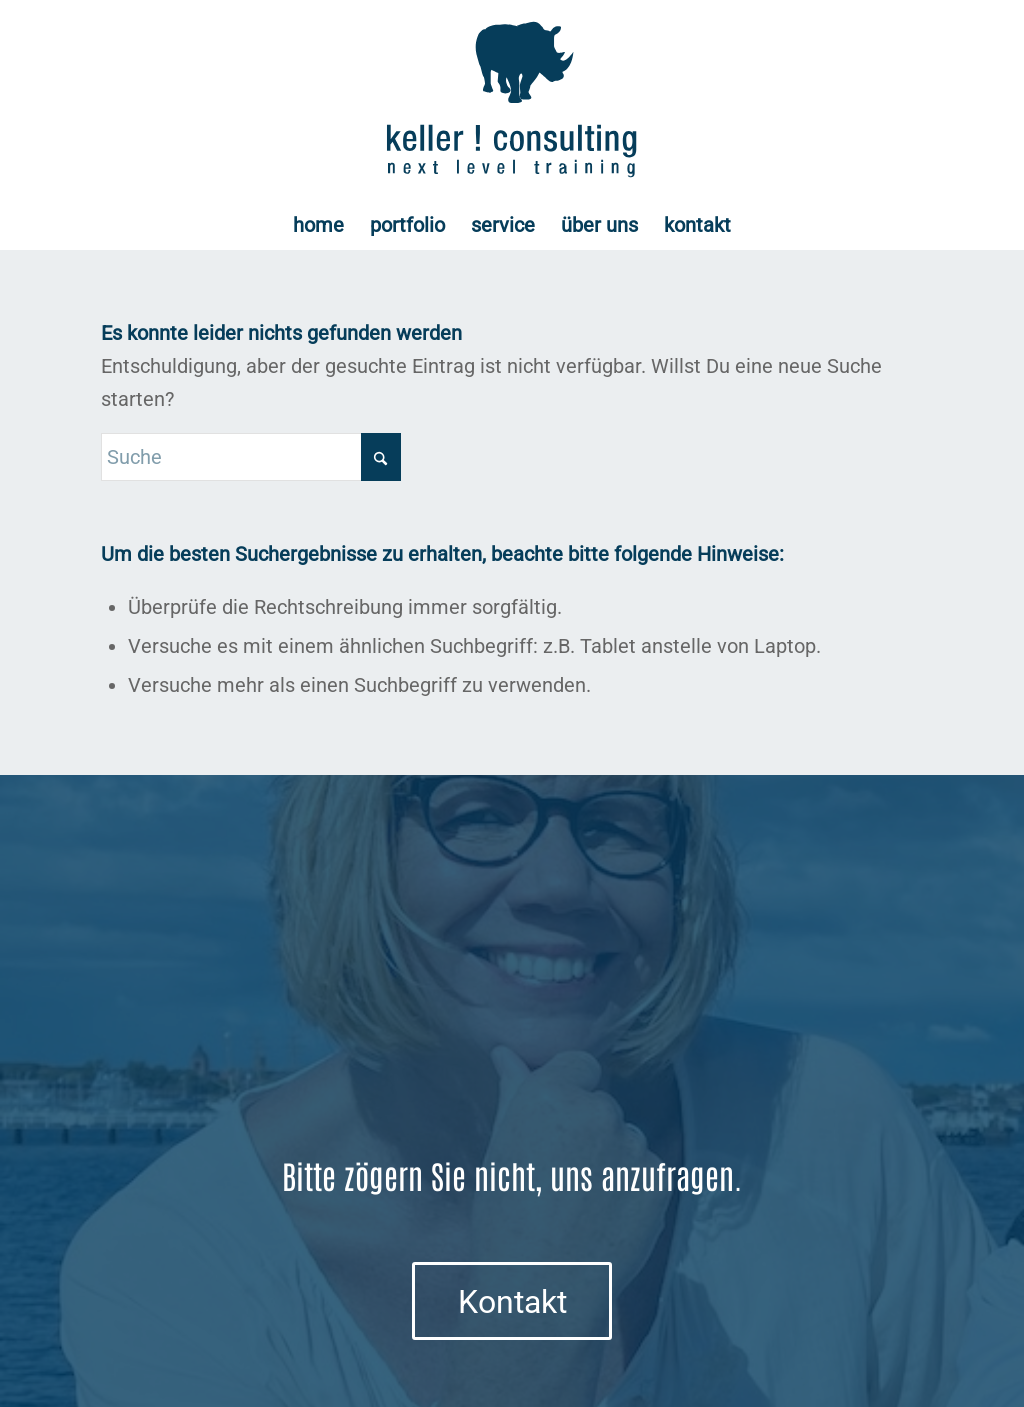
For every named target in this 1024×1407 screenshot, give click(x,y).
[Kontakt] (512, 1301)
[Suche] (251, 457)
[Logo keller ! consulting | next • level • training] (512, 100)
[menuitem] (318, 225)
